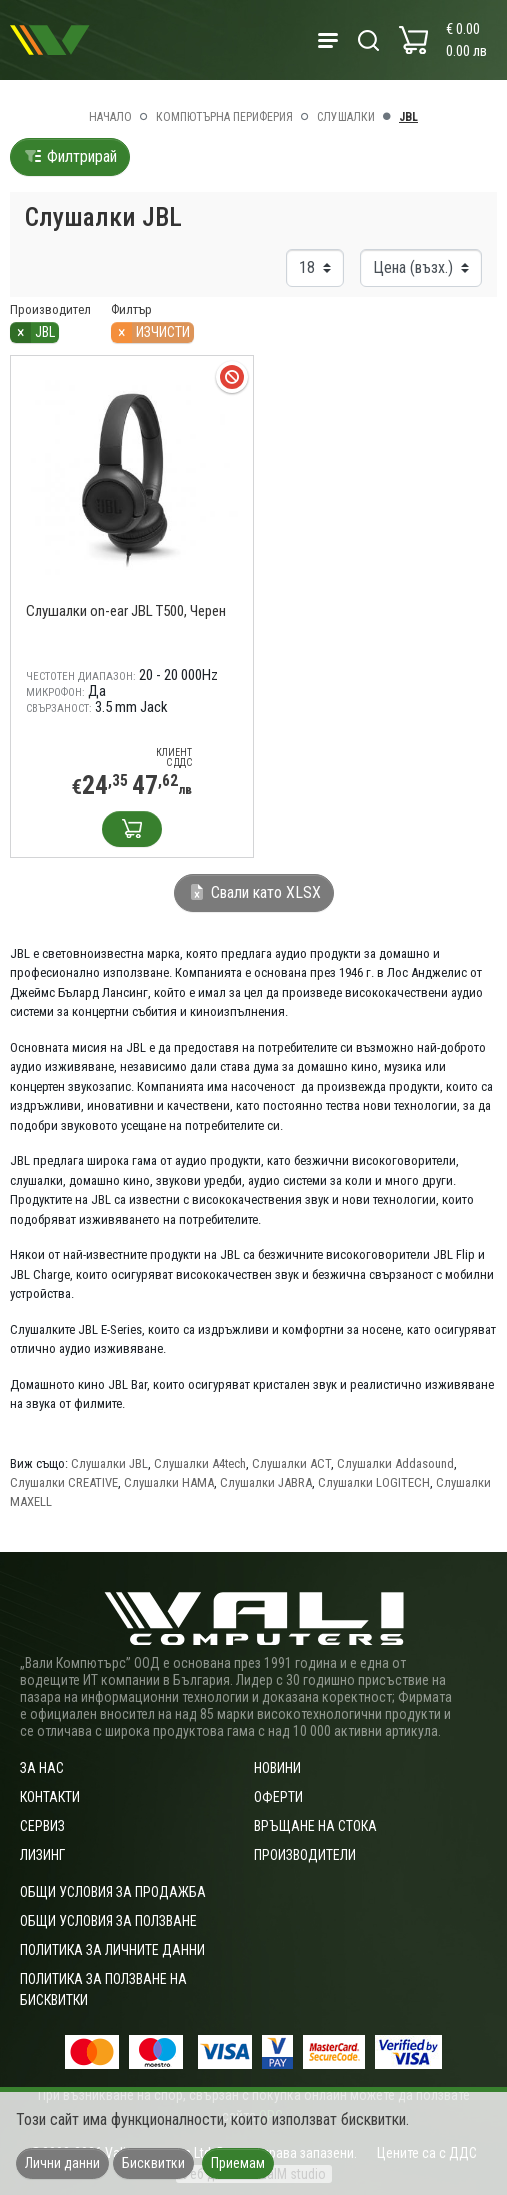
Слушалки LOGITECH (374, 1482)
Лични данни (62, 2163)
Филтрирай (70, 156)
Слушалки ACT (291, 1463)
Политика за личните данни (112, 1950)
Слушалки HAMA (169, 1482)
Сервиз (42, 1826)
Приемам (238, 2163)
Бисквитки (153, 2163)
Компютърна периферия (224, 117)
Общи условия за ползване (108, 1921)
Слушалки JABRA (266, 1482)
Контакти (50, 1797)
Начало (110, 117)
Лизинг (42, 1855)
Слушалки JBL (109, 1463)
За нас (42, 1768)
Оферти (278, 1797)
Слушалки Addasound (395, 1463)
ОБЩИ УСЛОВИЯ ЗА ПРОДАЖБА (113, 1892)
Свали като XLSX (254, 892)
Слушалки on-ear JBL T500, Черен (126, 611)
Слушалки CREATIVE (64, 1482)
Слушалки (346, 117)
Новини (277, 1768)
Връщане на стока (315, 1826)
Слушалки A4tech (200, 1463)
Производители (305, 1855)
